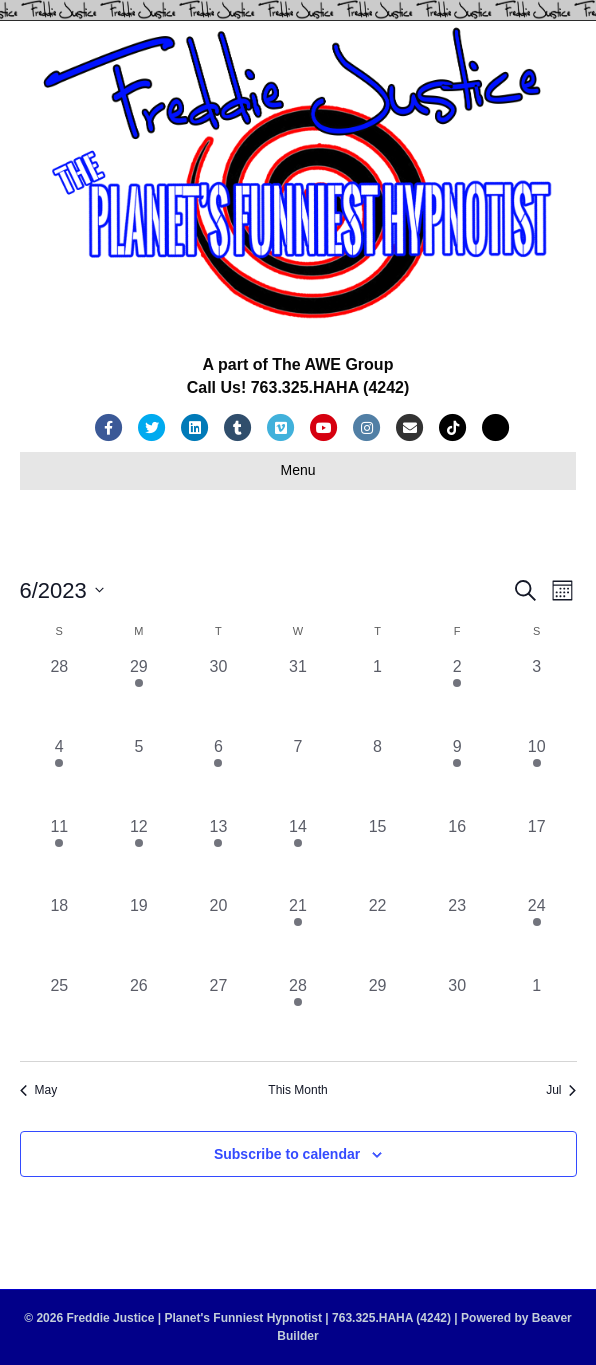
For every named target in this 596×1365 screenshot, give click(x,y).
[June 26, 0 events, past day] (139, 1014)
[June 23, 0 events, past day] (457, 934)
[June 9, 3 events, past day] (457, 775)
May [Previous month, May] (39, 1090)
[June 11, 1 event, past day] (60, 855)
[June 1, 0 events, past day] (378, 695)
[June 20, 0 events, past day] (219, 934)
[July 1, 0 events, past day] (537, 1014)
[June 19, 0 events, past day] (139, 934)
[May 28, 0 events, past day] (60, 695)
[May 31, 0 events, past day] (298, 695)
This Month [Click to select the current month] (297, 1090)
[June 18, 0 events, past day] (60, 934)
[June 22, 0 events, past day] (378, 934)
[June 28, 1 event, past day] (298, 1014)
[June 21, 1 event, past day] (298, 934)
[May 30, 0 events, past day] (219, 695)
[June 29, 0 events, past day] (378, 1014)
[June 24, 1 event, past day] (537, 934)
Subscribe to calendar (287, 1154)
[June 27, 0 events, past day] (219, 1014)
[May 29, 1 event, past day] (139, 695)
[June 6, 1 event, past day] (219, 775)
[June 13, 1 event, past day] (219, 855)
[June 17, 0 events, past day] (537, 855)
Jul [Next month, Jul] (561, 1090)
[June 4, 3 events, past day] (60, 775)
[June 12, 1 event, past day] (139, 855)
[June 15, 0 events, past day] (378, 855)
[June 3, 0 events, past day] (537, 695)
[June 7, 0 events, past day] (298, 775)
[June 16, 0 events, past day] (457, 855)
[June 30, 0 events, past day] (457, 1014)
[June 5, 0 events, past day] (139, 775)
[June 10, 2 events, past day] (537, 775)
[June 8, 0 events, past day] (378, 775)
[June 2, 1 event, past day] (457, 695)
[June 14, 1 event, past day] (298, 855)
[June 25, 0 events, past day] (60, 1014)
